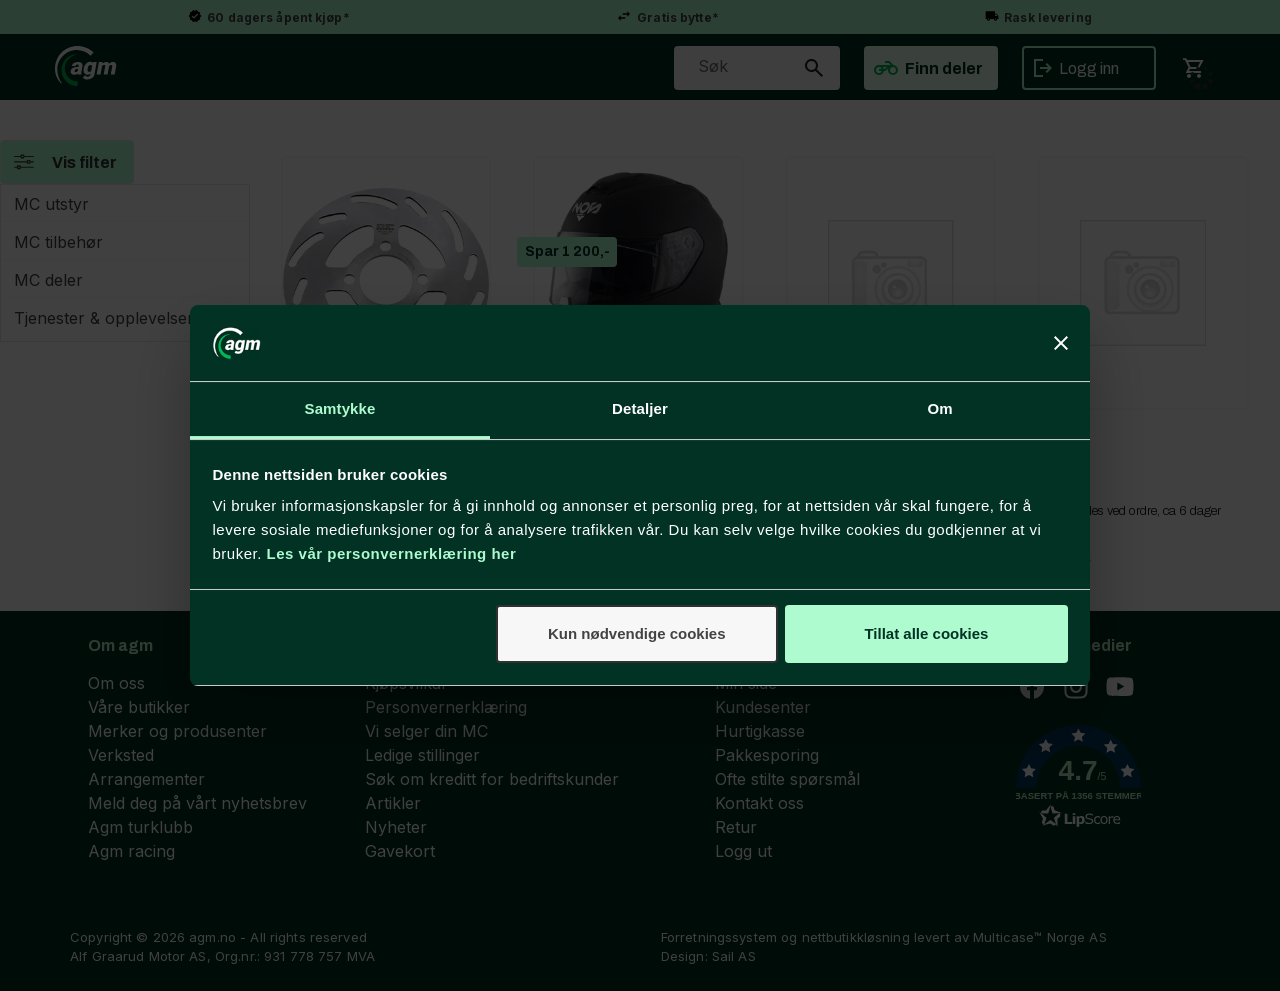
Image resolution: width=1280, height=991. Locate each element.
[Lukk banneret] (1061, 343)
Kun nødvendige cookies (637, 633)
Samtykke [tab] (340, 408)
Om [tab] (939, 408)
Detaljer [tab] (640, 408)
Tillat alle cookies (926, 633)
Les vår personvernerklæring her (392, 553)
